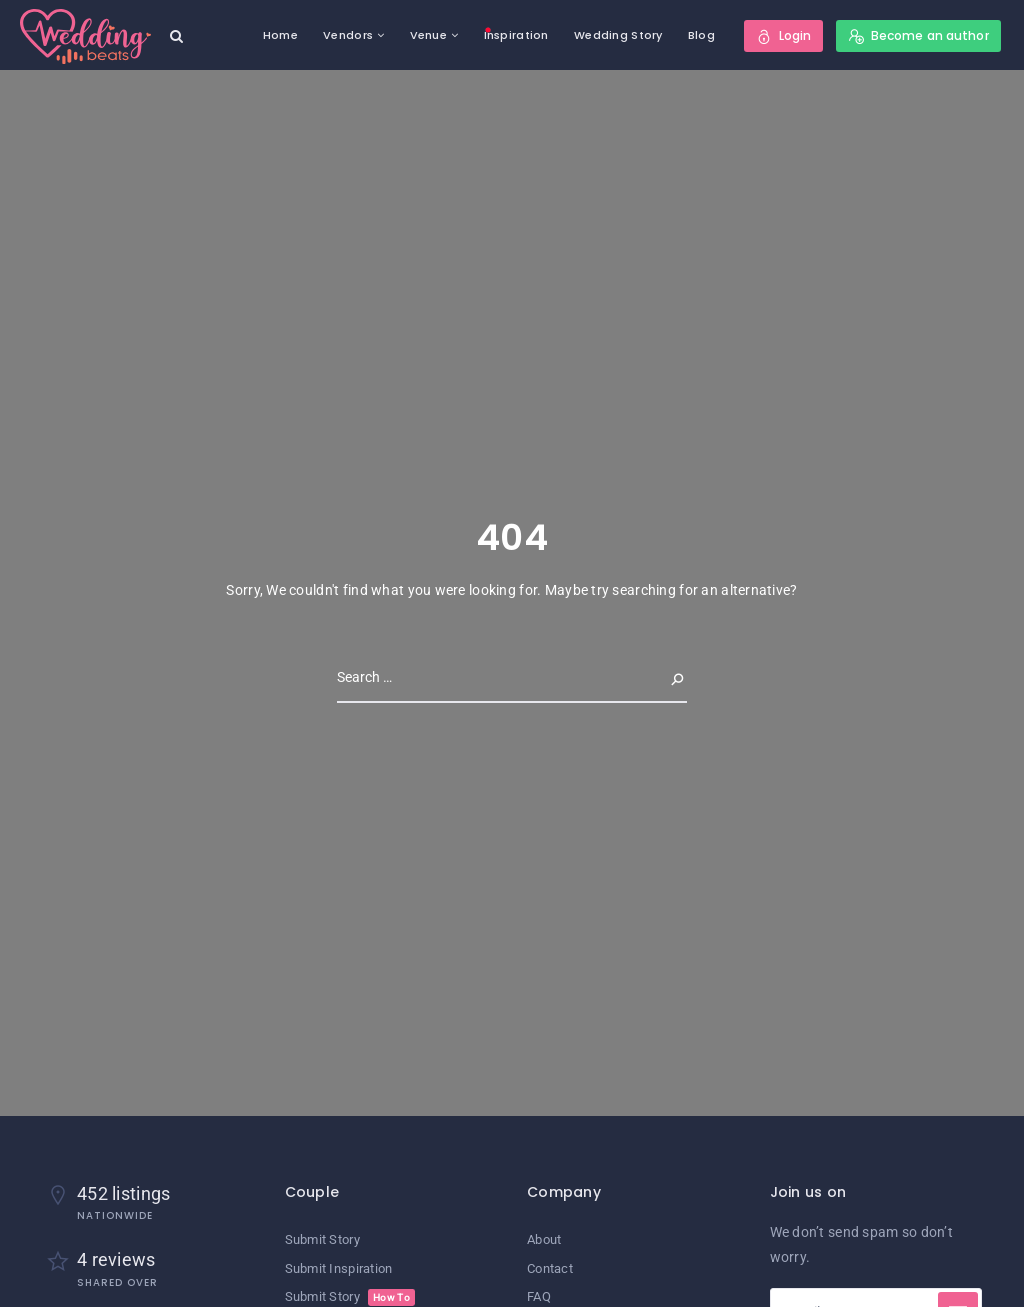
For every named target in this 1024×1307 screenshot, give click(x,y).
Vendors (348, 35)
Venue (428, 35)
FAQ (539, 1296)
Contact (550, 1268)
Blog (701, 35)
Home (280, 35)
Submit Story (322, 1239)
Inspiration (516, 35)
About (544, 1239)
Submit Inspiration (339, 1268)
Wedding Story (618, 35)
